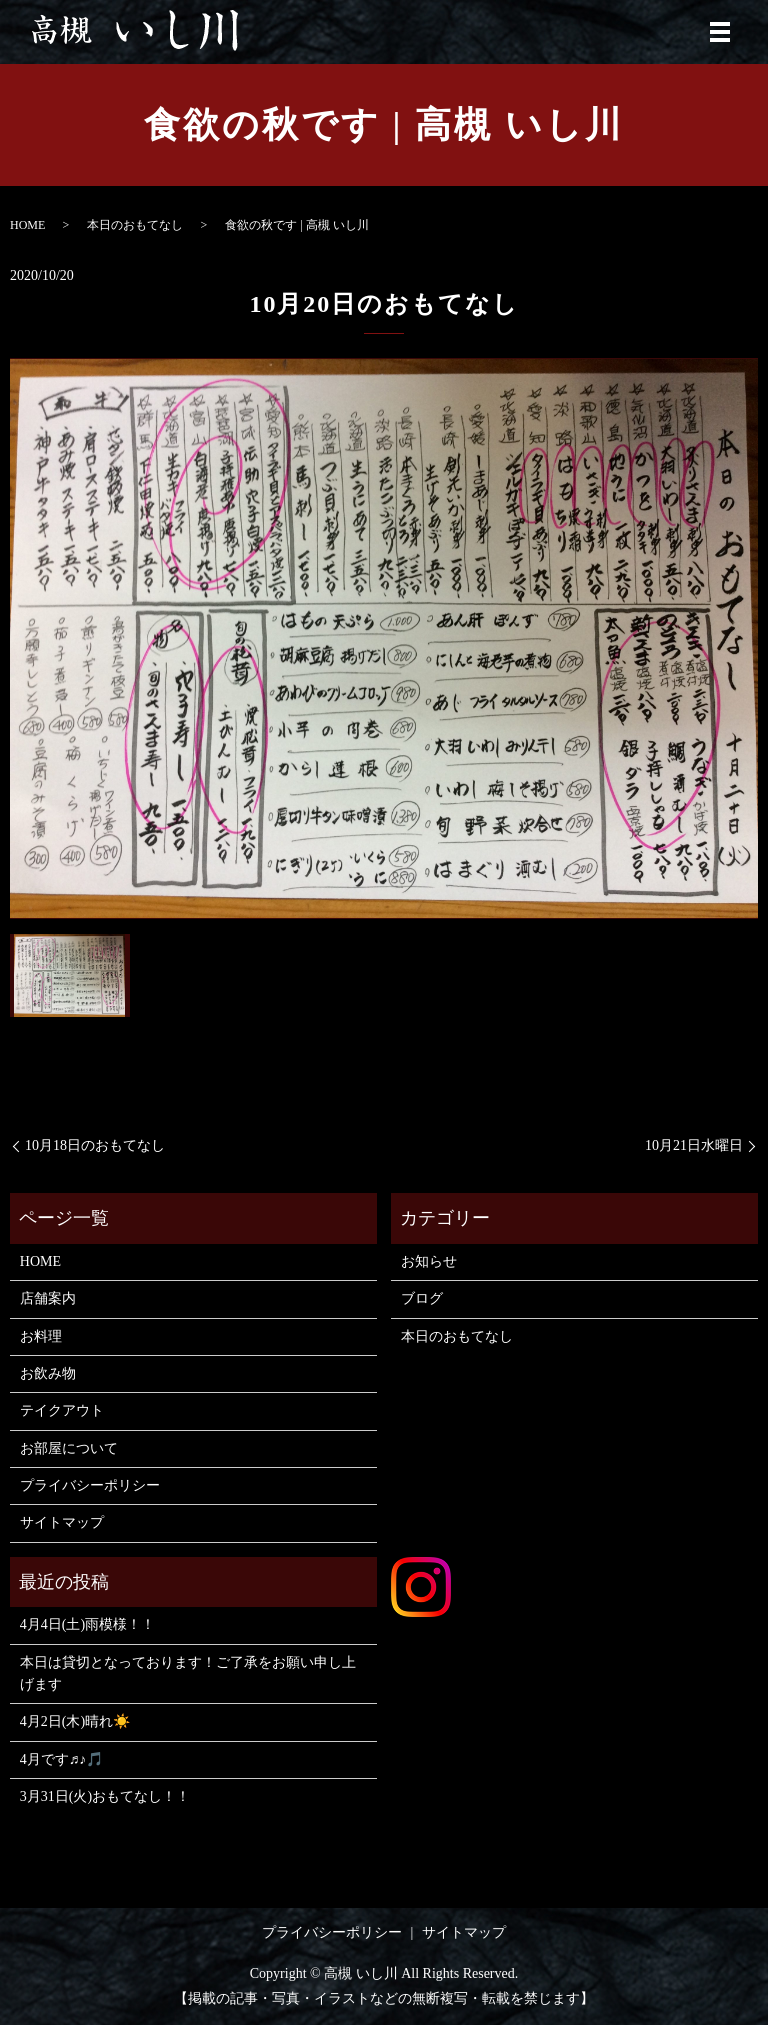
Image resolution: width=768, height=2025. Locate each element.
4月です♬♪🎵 (62, 1759)
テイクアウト (62, 1410)
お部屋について (69, 1448)
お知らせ (429, 1261)
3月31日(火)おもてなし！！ (105, 1796)
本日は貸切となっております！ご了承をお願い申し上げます (188, 1673)
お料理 (41, 1336)
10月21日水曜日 (694, 1145)
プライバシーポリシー (90, 1485)
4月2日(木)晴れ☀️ (75, 1721)
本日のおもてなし (135, 225)
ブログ (422, 1298)
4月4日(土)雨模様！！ (87, 1624)
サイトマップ (62, 1522)
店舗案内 (48, 1298)
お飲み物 (48, 1373)
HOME (27, 225)
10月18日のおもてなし (95, 1145)
